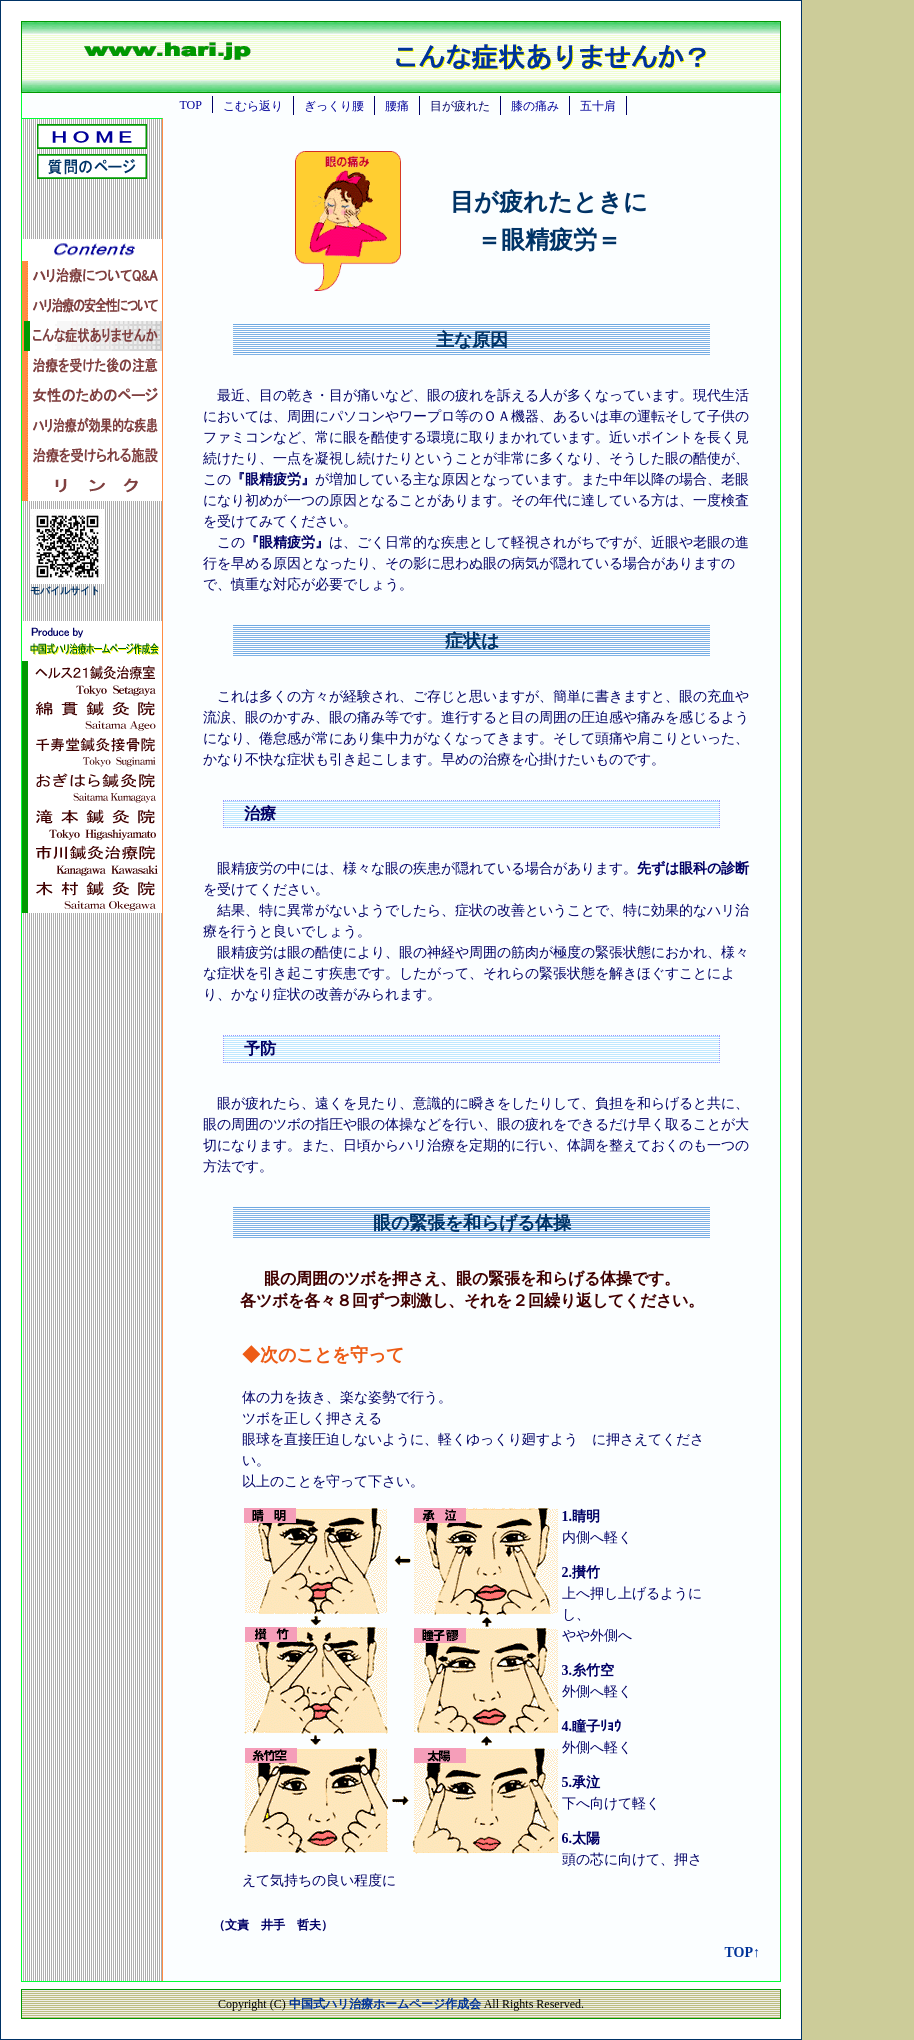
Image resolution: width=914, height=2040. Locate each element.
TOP (190, 105)
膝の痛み (535, 106)
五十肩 (598, 106)
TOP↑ (742, 1952)
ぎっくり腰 (334, 106)
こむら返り (253, 106)
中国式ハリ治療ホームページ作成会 (386, 2004)
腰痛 (397, 106)
